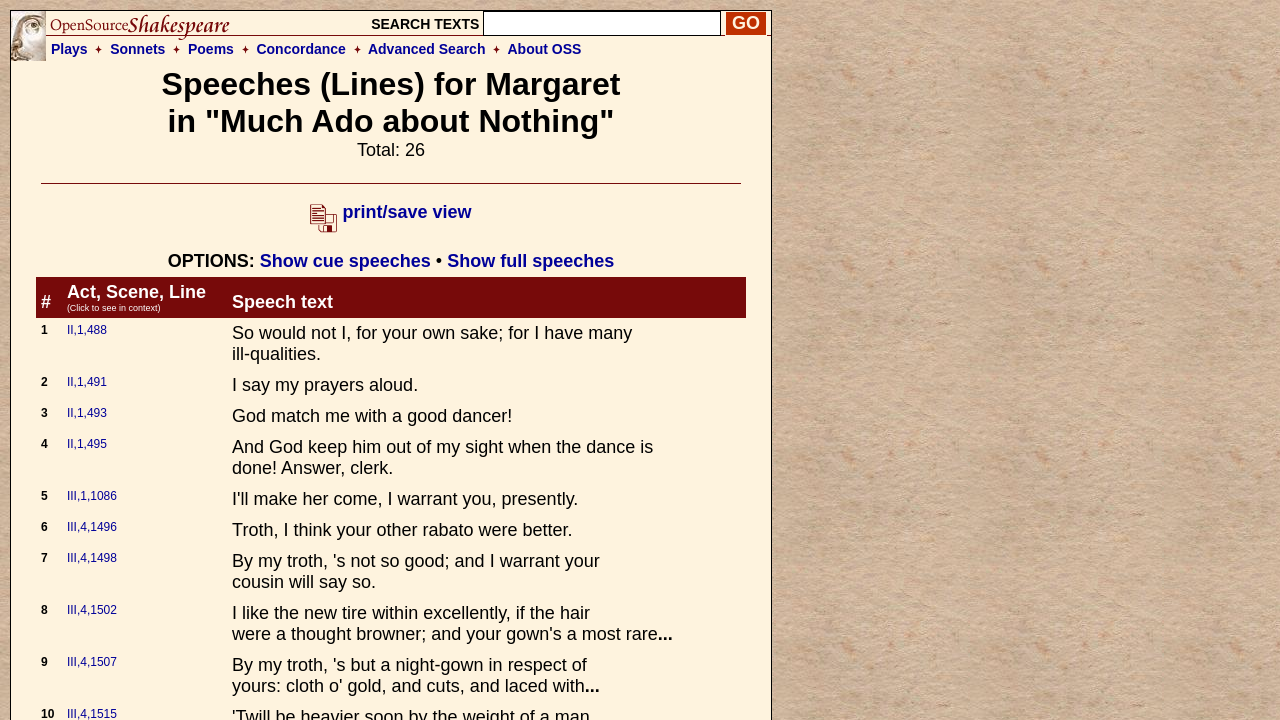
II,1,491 (87, 382)
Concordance (300, 49)
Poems (211, 49)
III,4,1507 (92, 662)
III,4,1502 (92, 610)
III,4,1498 (92, 558)
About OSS (545, 49)
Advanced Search (427, 49)
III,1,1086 (92, 496)
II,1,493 (87, 413)
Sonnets (137, 49)
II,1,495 (87, 444)
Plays (69, 49)
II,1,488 (87, 330)
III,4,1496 (92, 527)
